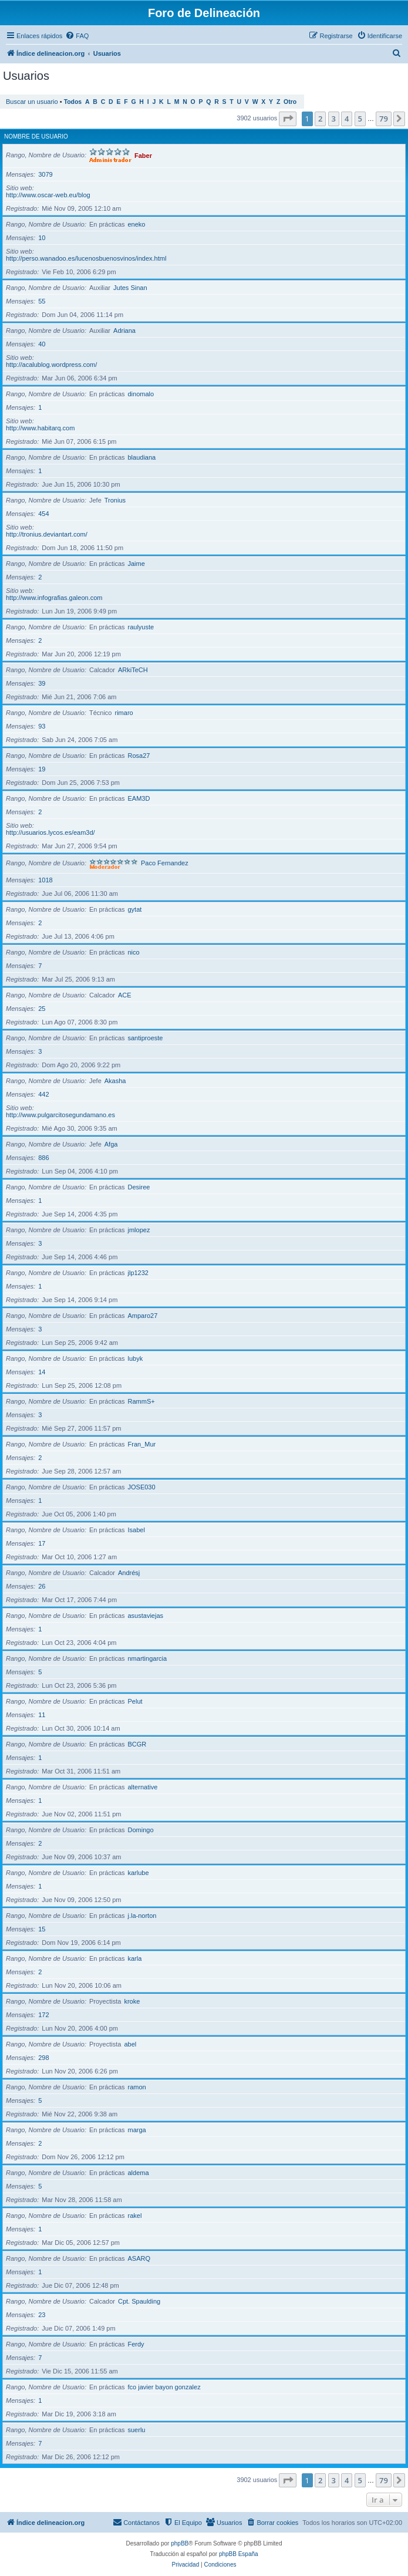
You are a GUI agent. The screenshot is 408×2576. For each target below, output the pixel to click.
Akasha (115, 1080)
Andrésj (129, 1572)
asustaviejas (146, 1615)
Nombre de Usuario (36, 136)
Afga (111, 1144)
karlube (138, 1872)
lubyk (135, 1358)
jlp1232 (138, 1272)
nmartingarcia (147, 1658)
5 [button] (360, 118)
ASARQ (139, 2258)
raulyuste (141, 626)
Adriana (124, 330)
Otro (290, 102)
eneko (137, 224)
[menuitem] (77, 36)
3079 (45, 174)
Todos (73, 102)
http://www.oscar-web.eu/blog (48, 194)
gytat (135, 909)
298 (43, 2057)
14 (41, 1371)
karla (135, 1958)
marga (137, 2129)
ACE (124, 995)
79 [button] (383, 118)
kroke (132, 2001)
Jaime (136, 563)
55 (41, 301)
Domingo (141, 1829)
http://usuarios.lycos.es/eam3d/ (50, 832)
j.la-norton (142, 1915)
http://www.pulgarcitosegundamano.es (60, 1114)
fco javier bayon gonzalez (164, 2386)
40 (41, 344)
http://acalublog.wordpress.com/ (51, 364)
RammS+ (141, 1401)
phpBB (179, 2543)
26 (41, 1586)
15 (41, 1929)
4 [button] (347, 118)
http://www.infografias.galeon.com (54, 597)
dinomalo (141, 393)
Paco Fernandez (164, 862)
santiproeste (145, 1037)
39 (41, 683)
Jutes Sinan (130, 287)
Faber (143, 155)
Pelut (135, 1701)
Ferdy (136, 2344)
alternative (143, 1787)
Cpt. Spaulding (139, 2301)
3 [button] (334, 118)
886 (43, 1157)
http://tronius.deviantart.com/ (46, 534)
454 (43, 513)
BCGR (137, 1744)
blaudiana (142, 457)
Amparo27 (143, 1315)
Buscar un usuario (32, 101)
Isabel (136, 1529)
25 (41, 1008)
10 (41, 237)
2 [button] (320, 118)
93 (41, 726)
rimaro (124, 712)
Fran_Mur (142, 1444)
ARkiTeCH (133, 669)
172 (43, 2014)
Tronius (115, 500)
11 (41, 1714)
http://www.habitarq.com (40, 427)
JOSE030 (142, 1487)
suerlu (137, 2429)
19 (41, 769)
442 (43, 1094)
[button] (287, 119)
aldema (138, 2172)
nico (134, 952)
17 (41, 1543)
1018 (45, 880)
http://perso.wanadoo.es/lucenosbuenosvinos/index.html (86, 258)
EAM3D (139, 798)
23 (41, 2314)
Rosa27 (139, 755)
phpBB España (238, 2554)
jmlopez (139, 1229)
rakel (135, 2215)
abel (130, 2044)
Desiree (139, 1187)
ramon (137, 2087)
